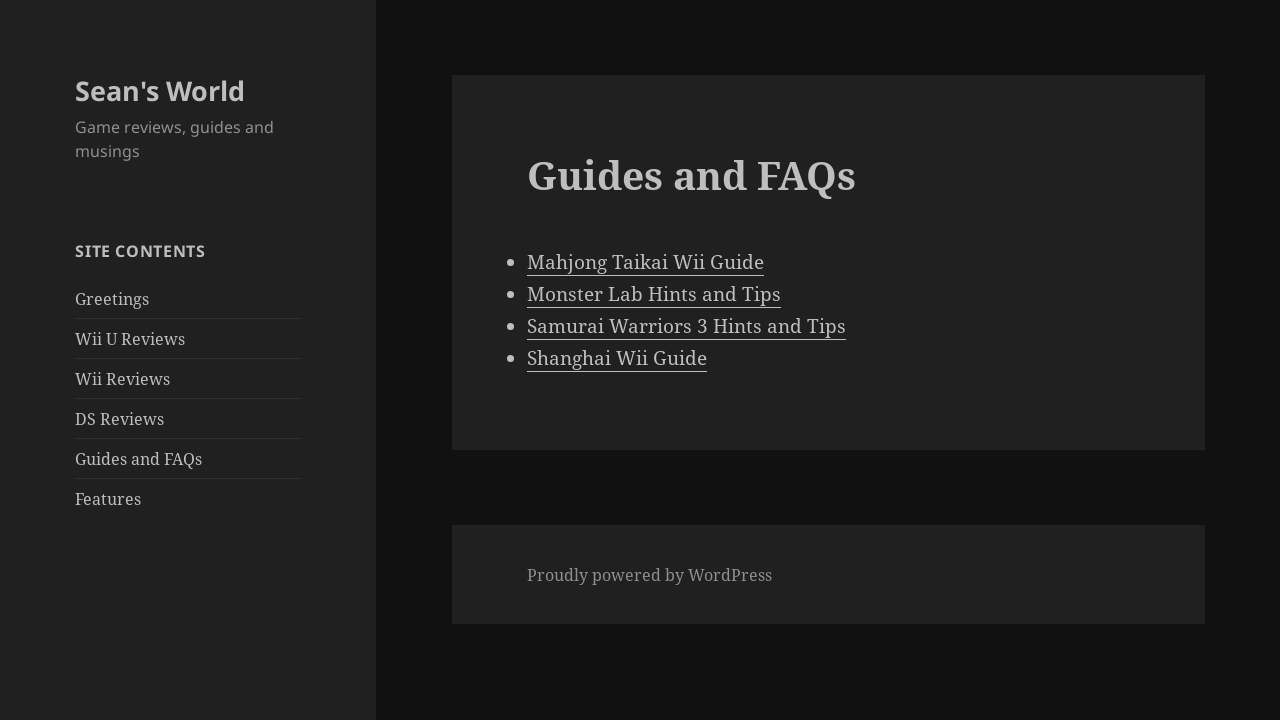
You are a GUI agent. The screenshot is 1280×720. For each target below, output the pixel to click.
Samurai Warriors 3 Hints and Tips (686, 326)
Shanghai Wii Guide (617, 358)
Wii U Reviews (130, 339)
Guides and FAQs (138, 459)
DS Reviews (119, 419)
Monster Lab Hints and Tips (654, 294)
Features (108, 499)
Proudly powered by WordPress (649, 575)
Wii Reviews (122, 379)
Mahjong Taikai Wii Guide (645, 262)
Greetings (112, 299)
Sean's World (160, 90)
